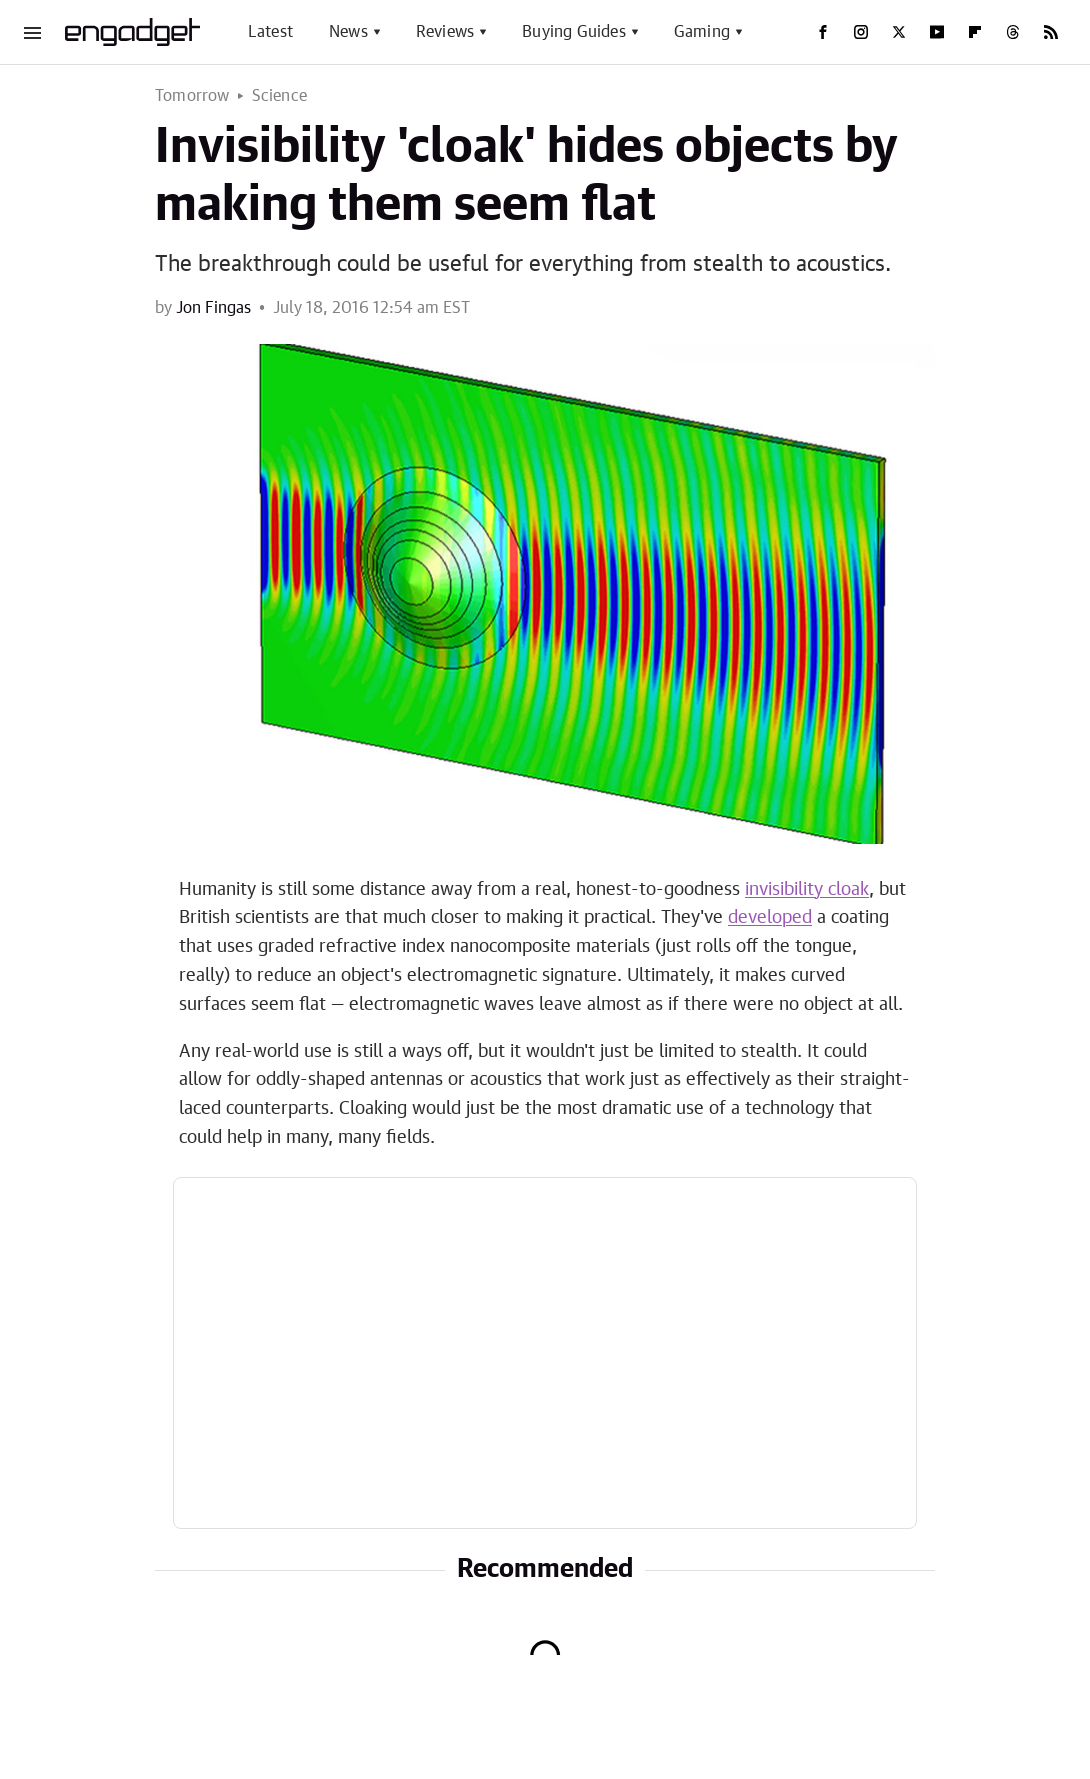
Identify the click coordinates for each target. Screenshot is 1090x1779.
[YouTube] (937, 32)
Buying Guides (574, 32)
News (348, 32)
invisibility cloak (807, 890)
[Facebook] (823, 32)
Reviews (445, 32)
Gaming (702, 32)
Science (279, 96)
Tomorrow (192, 96)
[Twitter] (899, 32)
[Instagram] (861, 32)
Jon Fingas (213, 308)
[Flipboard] (975, 32)
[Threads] (1013, 32)
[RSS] (1051, 32)
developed (770, 918)
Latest (270, 32)
